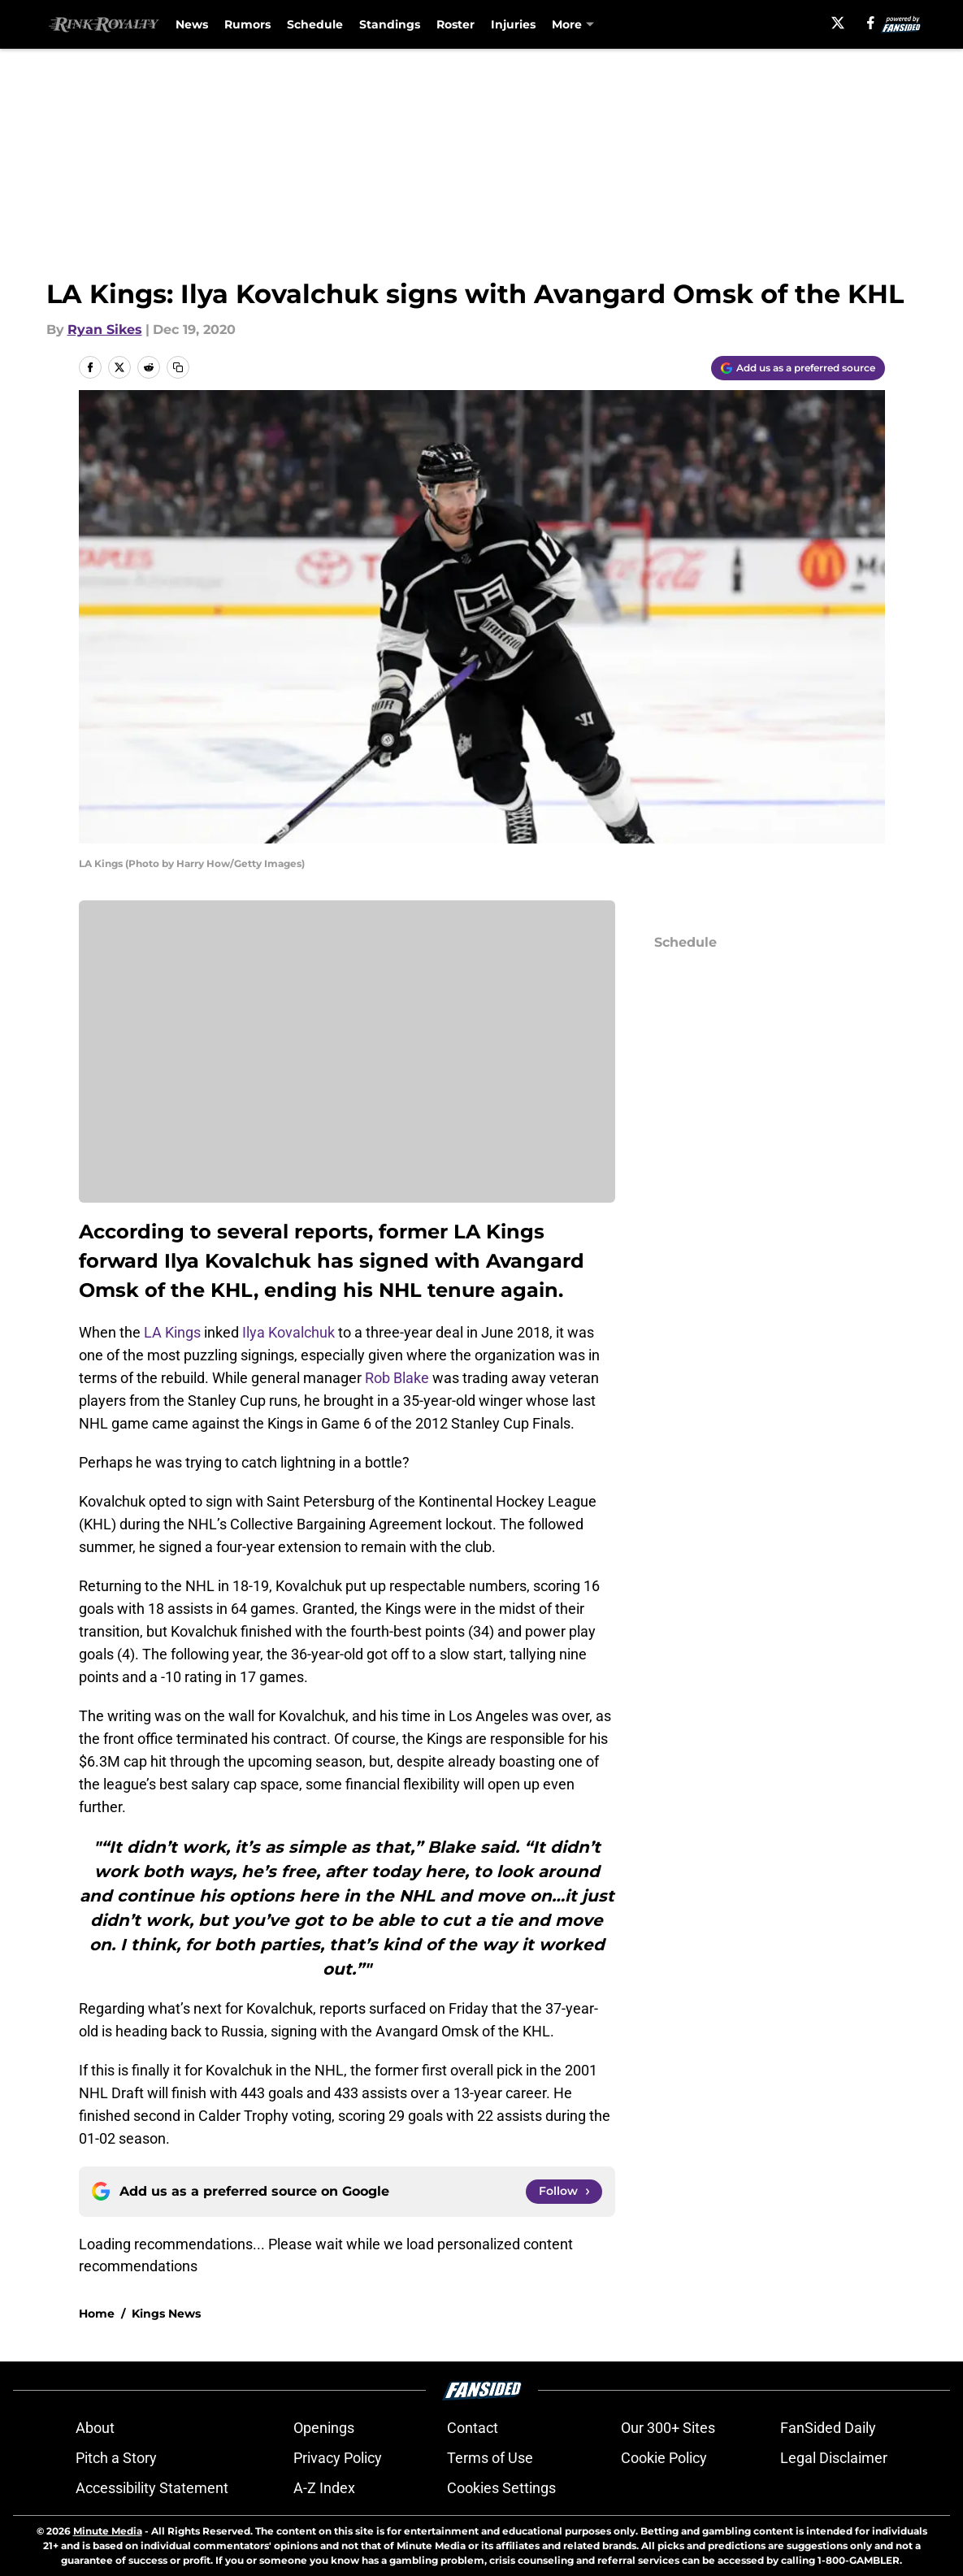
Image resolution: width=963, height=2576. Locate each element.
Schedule (315, 24)
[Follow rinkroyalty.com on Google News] (564, 2191)
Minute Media (107, 2531)
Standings (389, 24)
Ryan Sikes (104, 329)
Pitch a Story (116, 2457)
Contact (472, 2427)
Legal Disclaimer (833, 2457)
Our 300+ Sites (668, 2427)
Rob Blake (397, 1377)
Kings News (166, 2313)
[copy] (178, 367)
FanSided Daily (828, 2427)
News (192, 24)
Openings (323, 2427)
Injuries (513, 24)
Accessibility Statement (152, 2487)
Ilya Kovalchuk (288, 1332)
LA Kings (172, 1332)
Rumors (247, 24)
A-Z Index (324, 2487)
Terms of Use (490, 2457)
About (95, 2427)
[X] (837, 22)
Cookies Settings (501, 2487)
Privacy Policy (337, 2457)
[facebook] (870, 22)
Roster (455, 24)
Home (97, 2313)
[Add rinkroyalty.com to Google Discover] (798, 368)
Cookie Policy (664, 2457)
